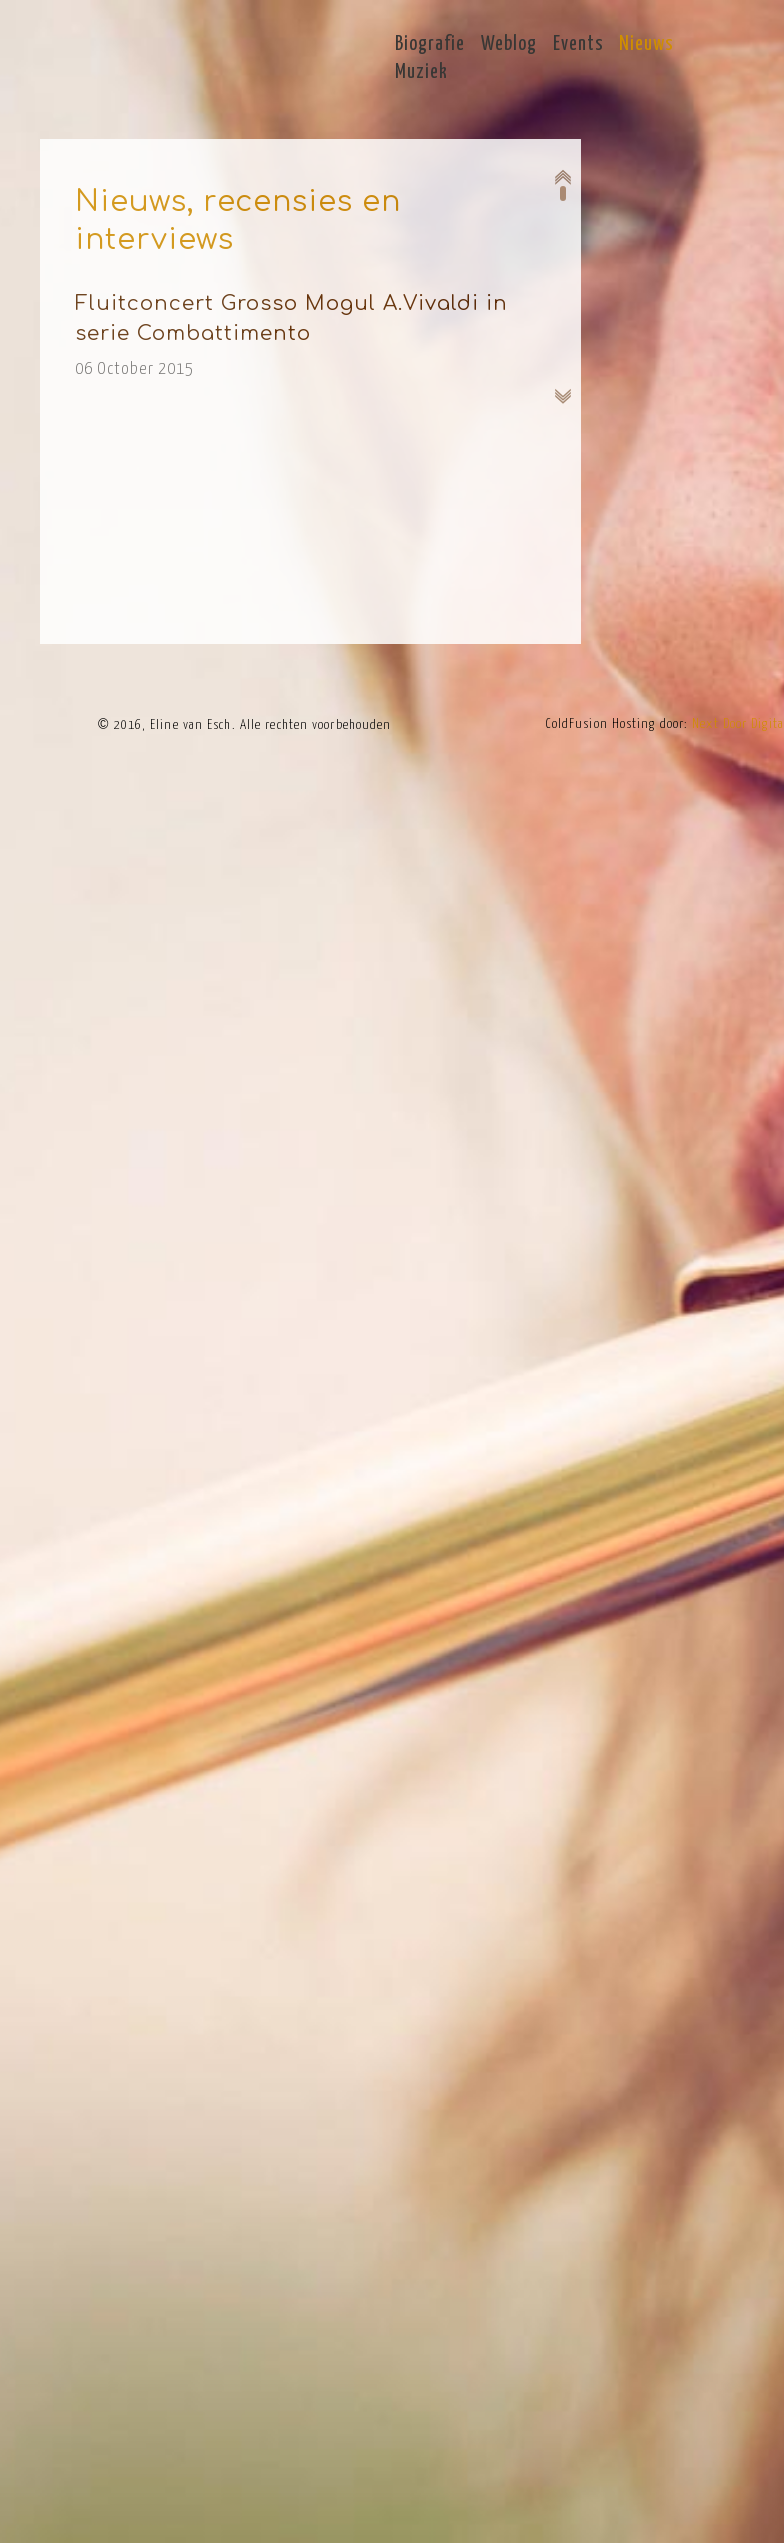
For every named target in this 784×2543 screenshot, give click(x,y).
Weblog (509, 44)
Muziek (421, 72)
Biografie (430, 44)
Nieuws (646, 44)
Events (578, 44)
